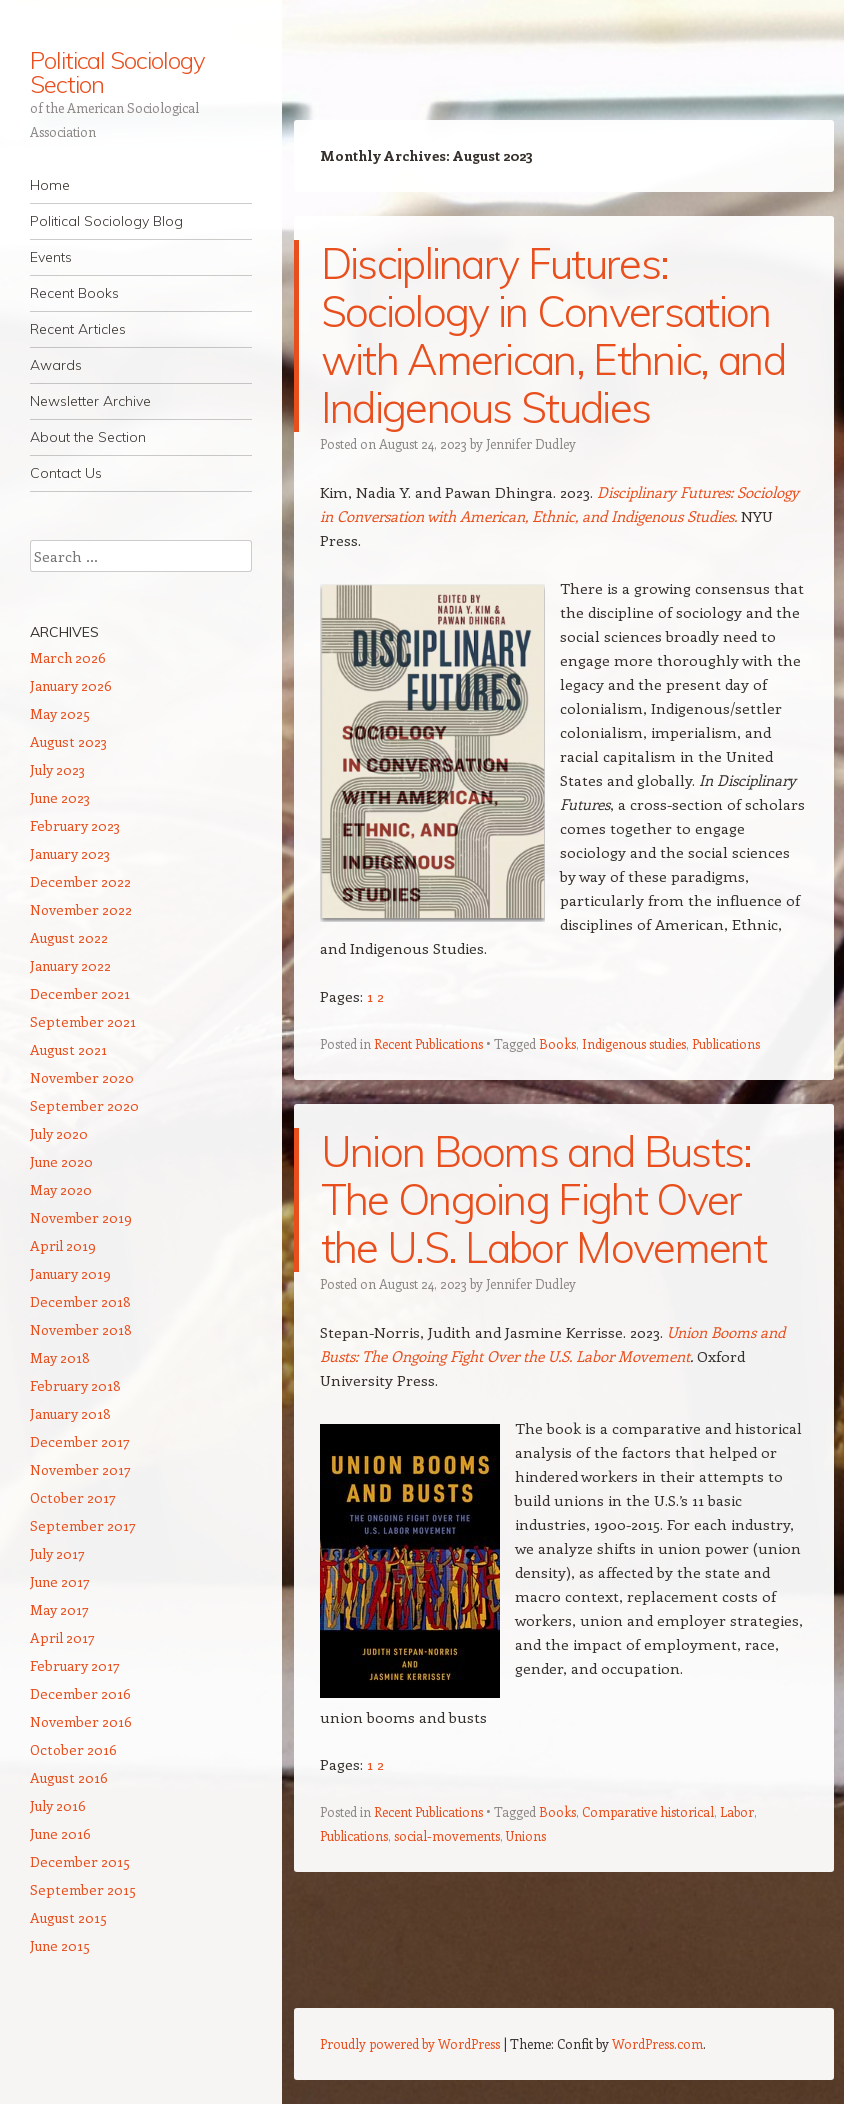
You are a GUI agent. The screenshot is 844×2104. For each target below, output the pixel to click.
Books (557, 1043)
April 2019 (63, 1245)
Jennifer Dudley (531, 443)
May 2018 (60, 1357)
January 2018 (70, 1413)
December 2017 (80, 1441)
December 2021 (80, 993)
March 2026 (68, 657)
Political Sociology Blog (106, 221)
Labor (737, 1811)
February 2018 (75, 1385)
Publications (726, 1043)
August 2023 (68, 741)
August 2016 (69, 1777)
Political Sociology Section (117, 72)
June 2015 (60, 1945)
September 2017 (83, 1525)
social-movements (447, 1835)
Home (50, 185)
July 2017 (57, 1553)
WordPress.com (657, 2043)
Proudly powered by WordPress (410, 2043)
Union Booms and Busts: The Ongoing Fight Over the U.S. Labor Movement (543, 1199)
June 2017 (60, 1581)
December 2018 (80, 1301)
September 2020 (84, 1105)
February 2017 (75, 1665)
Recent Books (74, 293)
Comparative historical (648, 1811)
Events (51, 257)
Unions (526, 1835)
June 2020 (61, 1161)
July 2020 (59, 1133)
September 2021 (83, 1021)
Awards (56, 365)
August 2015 (68, 1917)
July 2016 (58, 1805)
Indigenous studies (634, 1043)
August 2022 (69, 937)
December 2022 (80, 881)
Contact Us (66, 473)
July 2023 (57, 769)
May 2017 (59, 1609)
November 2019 (81, 1217)
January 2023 (70, 853)
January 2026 (71, 685)
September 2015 (83, 1889)
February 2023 (75, 825)
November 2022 (81, 909)
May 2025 (60, 713)
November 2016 (81, 1721)
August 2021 (68, 1049)
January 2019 (70, 1273)
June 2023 (60, 797)
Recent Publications (428, 1043)
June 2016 (60, 1833)
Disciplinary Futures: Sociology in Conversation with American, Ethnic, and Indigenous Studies (553, 335)
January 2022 (70, 965)
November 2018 (81, 1329)
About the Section (88, 437)
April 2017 (62, 1637)
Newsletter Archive (90, 401)
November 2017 (80, 1469)
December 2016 (80, 1693)
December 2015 (80, 1861)
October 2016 (73, 1749)
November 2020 (82, 1077)
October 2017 (73, 1497)
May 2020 (61, 1189)
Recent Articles (78, 329)
